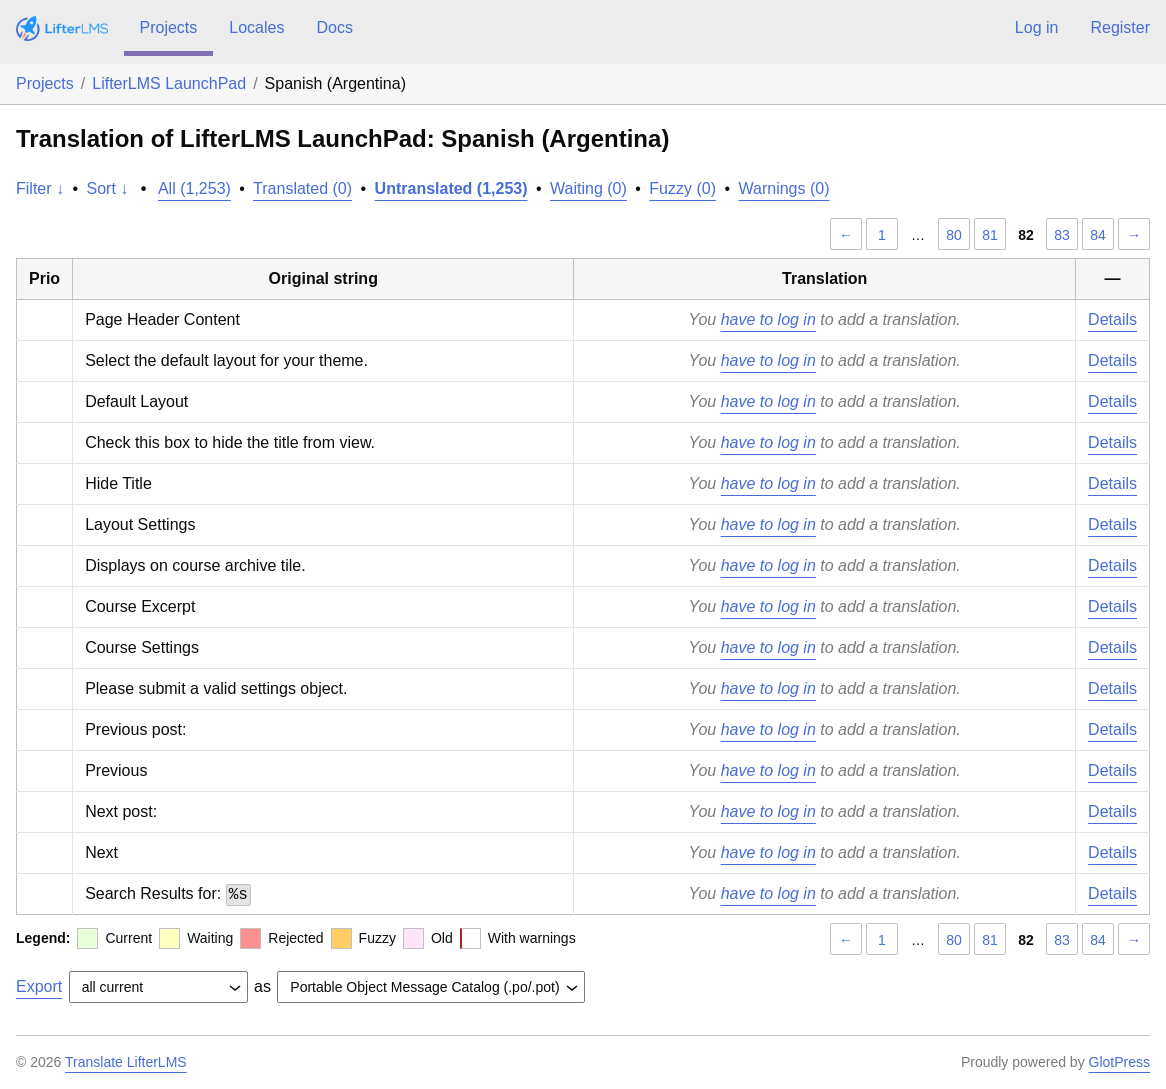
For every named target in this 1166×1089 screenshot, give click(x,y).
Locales (256, 27)
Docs (334, 27)
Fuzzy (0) (682, 188)
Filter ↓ (40, 188)
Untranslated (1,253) (451, 188)
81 (990, 235)
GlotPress (1119, 1062)
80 (954, 235)
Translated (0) (302, 188)
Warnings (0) (784, 188)
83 (1062, 235)
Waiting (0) (588, 188)
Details (1112, 319)
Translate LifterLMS (126, 1062)
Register (1120, 27)
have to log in (768, 319)
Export (39, 986)
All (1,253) (194, 188)
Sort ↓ (108, 188)
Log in (1037, 27)
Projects (169, 27)
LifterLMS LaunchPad (169, 83)
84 (1098, 235)
